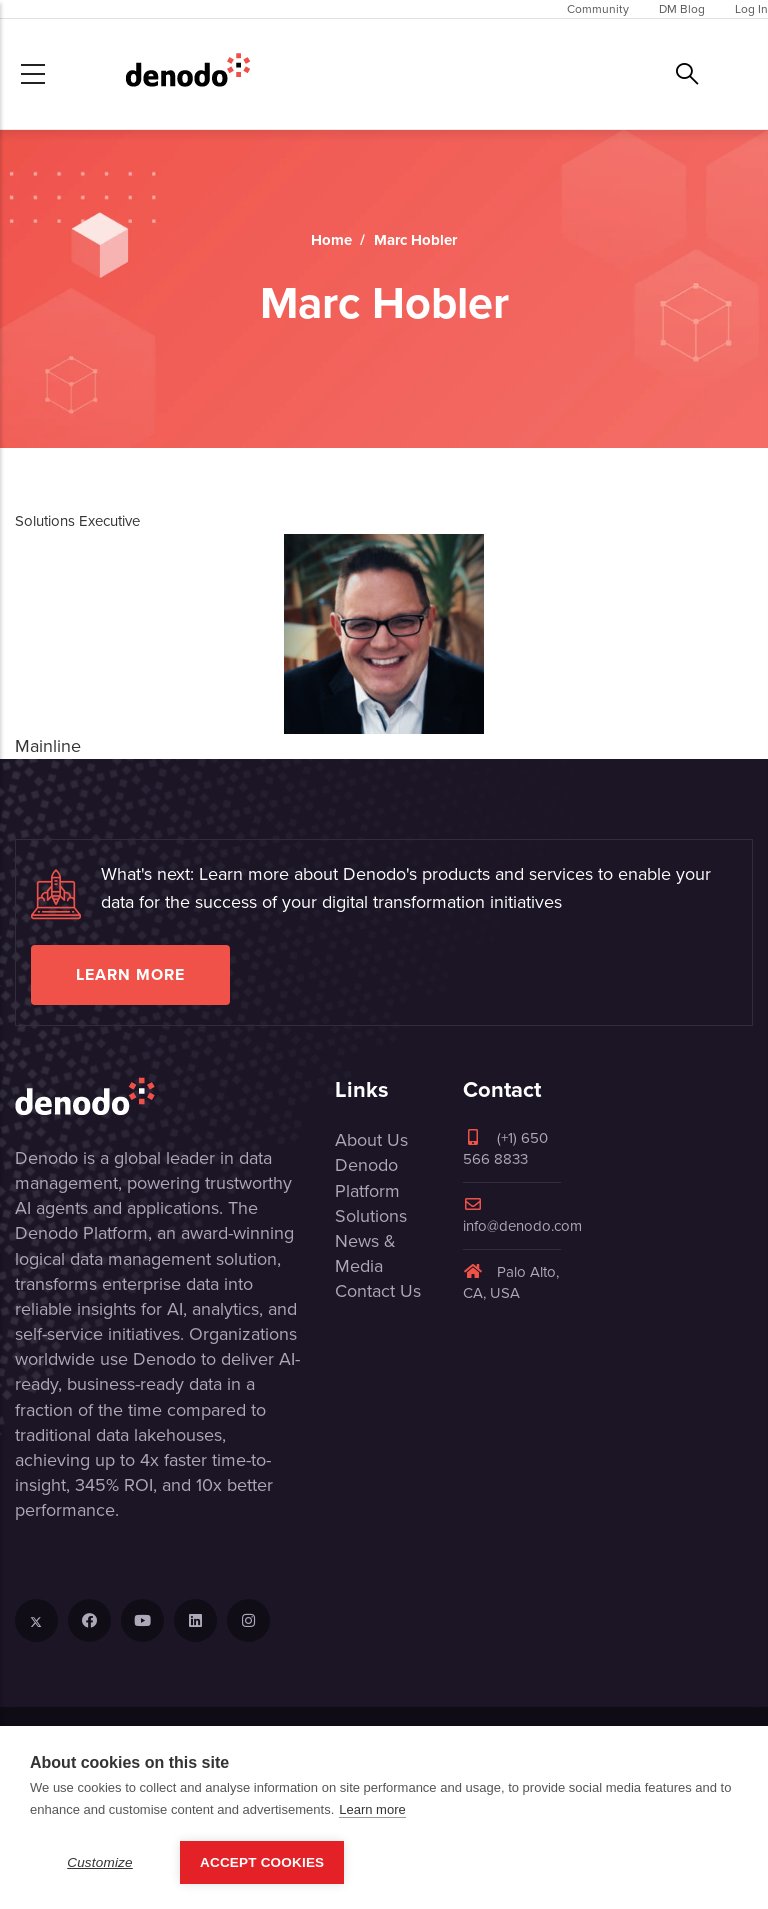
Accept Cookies (262, 1862)
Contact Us (378, 1291)
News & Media (365, 1253)
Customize (100, 1862)
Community (598, 9)
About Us (371, 1140)
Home (331, 240)
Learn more (130, 974)
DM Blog (682, 9)
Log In (751, 9)
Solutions (371, 1216)
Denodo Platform (367, 1177)
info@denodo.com (522, 1216)
